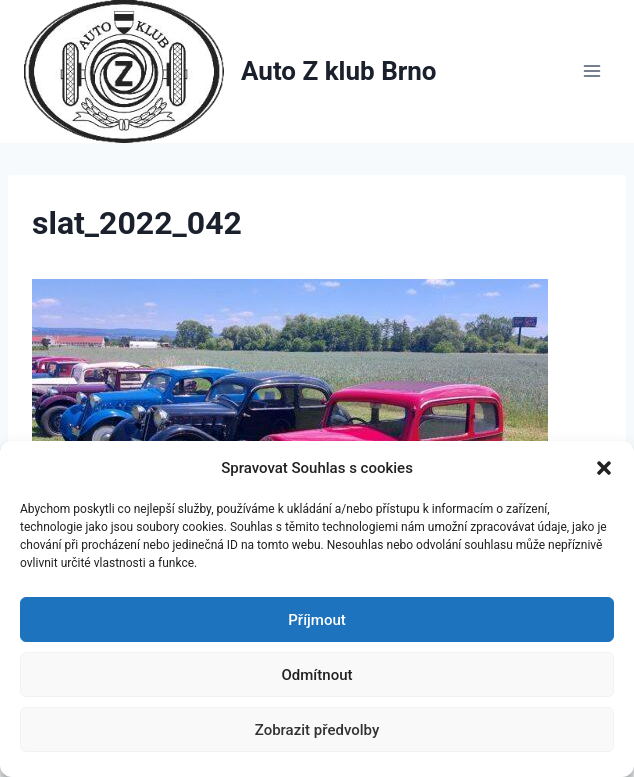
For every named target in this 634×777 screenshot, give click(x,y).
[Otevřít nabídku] (591, 71)
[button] (604, 468)
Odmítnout (317, 675)
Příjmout (316, 620)
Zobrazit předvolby (317, 730)
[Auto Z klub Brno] (230, 71)
